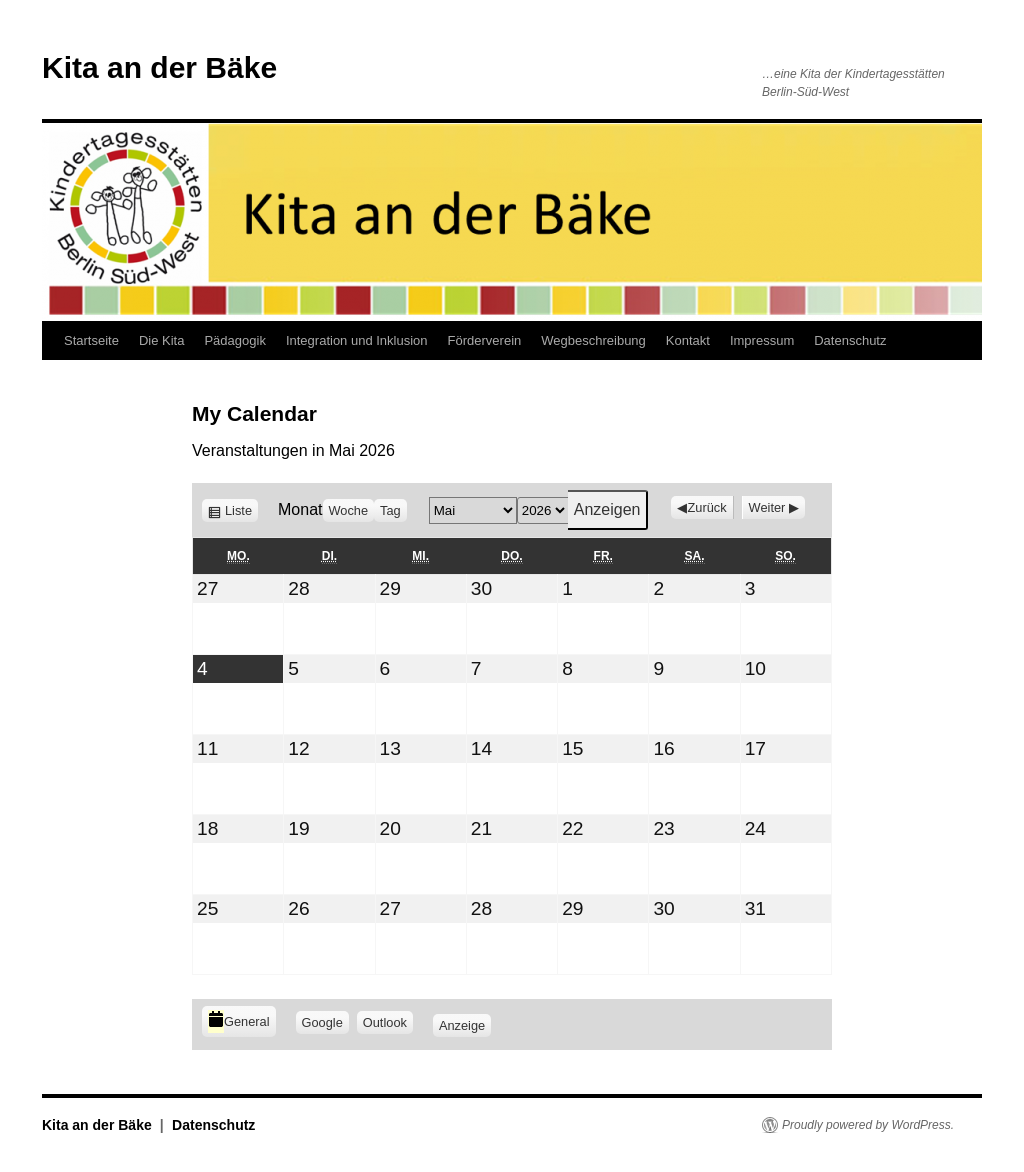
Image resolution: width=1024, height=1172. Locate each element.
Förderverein (485, 340)
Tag (390, 510)
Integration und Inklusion (357, 340)
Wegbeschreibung (593, 340)
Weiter (767, 507)
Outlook (388, 1022)
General (239, 1021)
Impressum (762, 340)
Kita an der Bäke (159, 67)
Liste (241, 510)
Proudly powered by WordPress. (868, 1125)
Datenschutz (850, 340)
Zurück (706, 507)
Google (325, 1022)
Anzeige (465, 1023)
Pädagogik (234, 340)
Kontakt (688, 340)
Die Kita (162, 340)
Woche (349, 510)
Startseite (91, 340)
